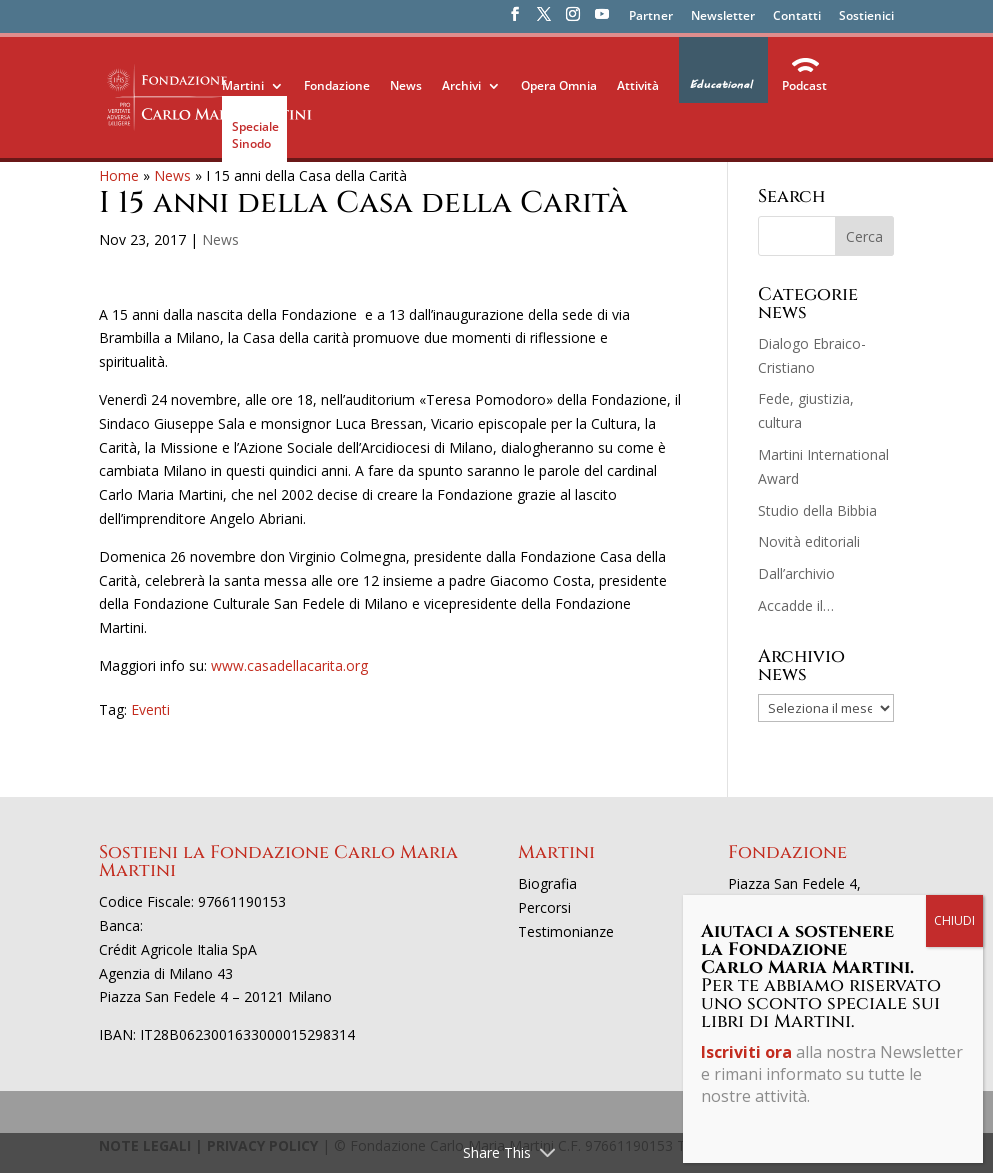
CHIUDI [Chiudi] (954, 920)
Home (119, 175)
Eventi (150, 709)
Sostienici (866, 17)
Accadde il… (796, 605)
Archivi (461, 85)
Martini (243, 85)
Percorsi (544, 907)
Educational (720, 85)
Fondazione (337, 85)
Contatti (797, 17)
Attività (638, 85)
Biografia (547, 883)
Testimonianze (566, 931)
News (406, 85)
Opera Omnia (559, 85)
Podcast (804, 85)
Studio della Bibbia (817, 510)
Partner (651, 17)
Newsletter (723, 17)
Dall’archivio (796, 573)
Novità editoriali (809, 541)
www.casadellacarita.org (289, 665)
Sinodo (251, 143)
